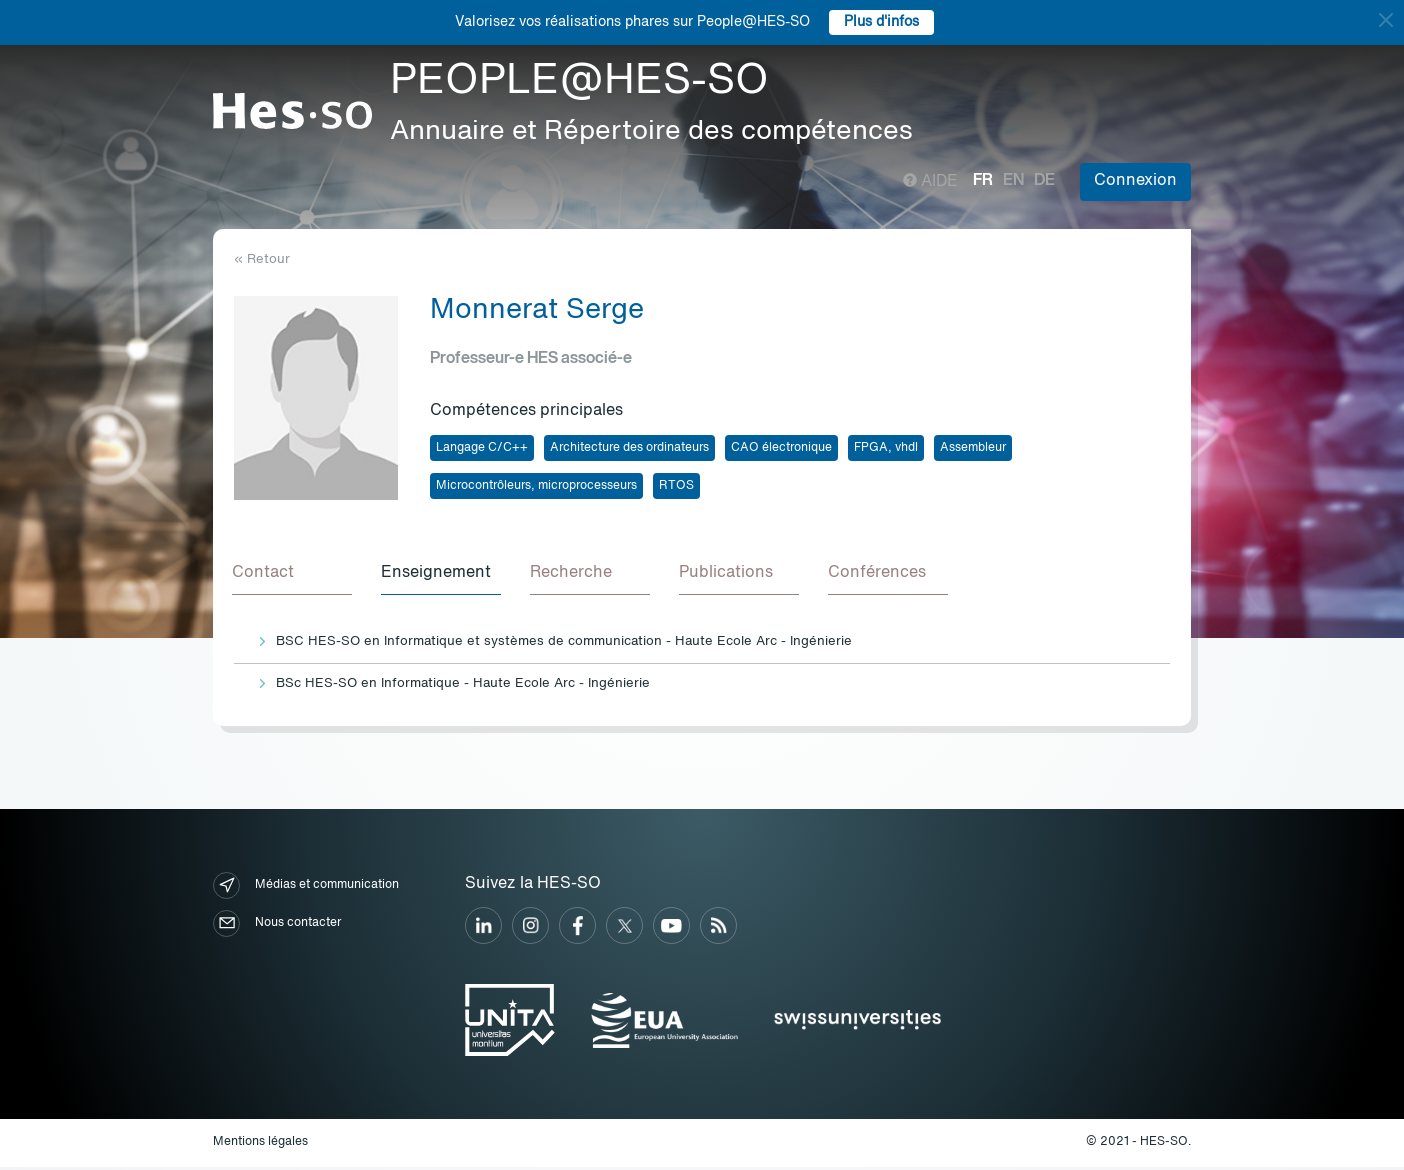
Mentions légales (260, 1145)
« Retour (262, 259)
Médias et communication (306, 888)
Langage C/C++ (482, 448)
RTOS (676, 486)
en (1013, 181)
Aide (930, 182)
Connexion (1135, 181)
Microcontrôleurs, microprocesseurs (536, 486)
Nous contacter (277, 926)
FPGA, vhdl (886, 448)
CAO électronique (781, 448)
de (1044, 181)
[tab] (294, 576)
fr (983, 181)
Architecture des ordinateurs (629, 448)
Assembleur (973, 448)
